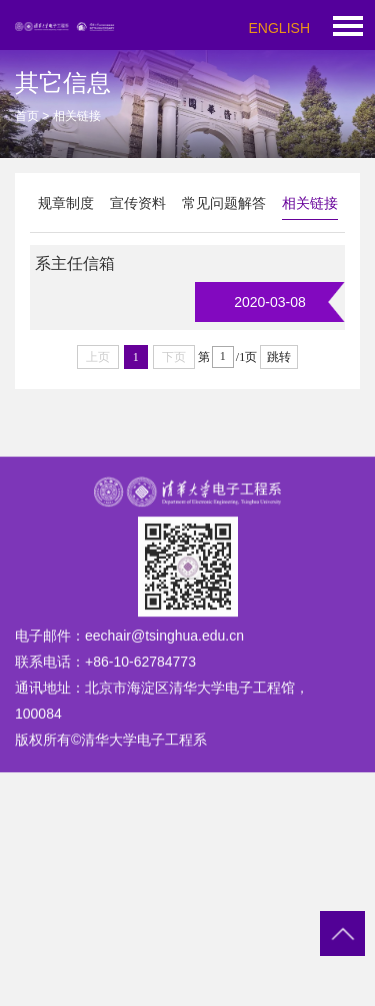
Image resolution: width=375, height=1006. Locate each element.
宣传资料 (138, 203)
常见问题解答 (224, 203)
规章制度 (66, 203)
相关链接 (310, 203)
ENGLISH (279, 28)
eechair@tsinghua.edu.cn (164, 657)
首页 (27, 116)
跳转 (279, 357)
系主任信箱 (75, 263)
